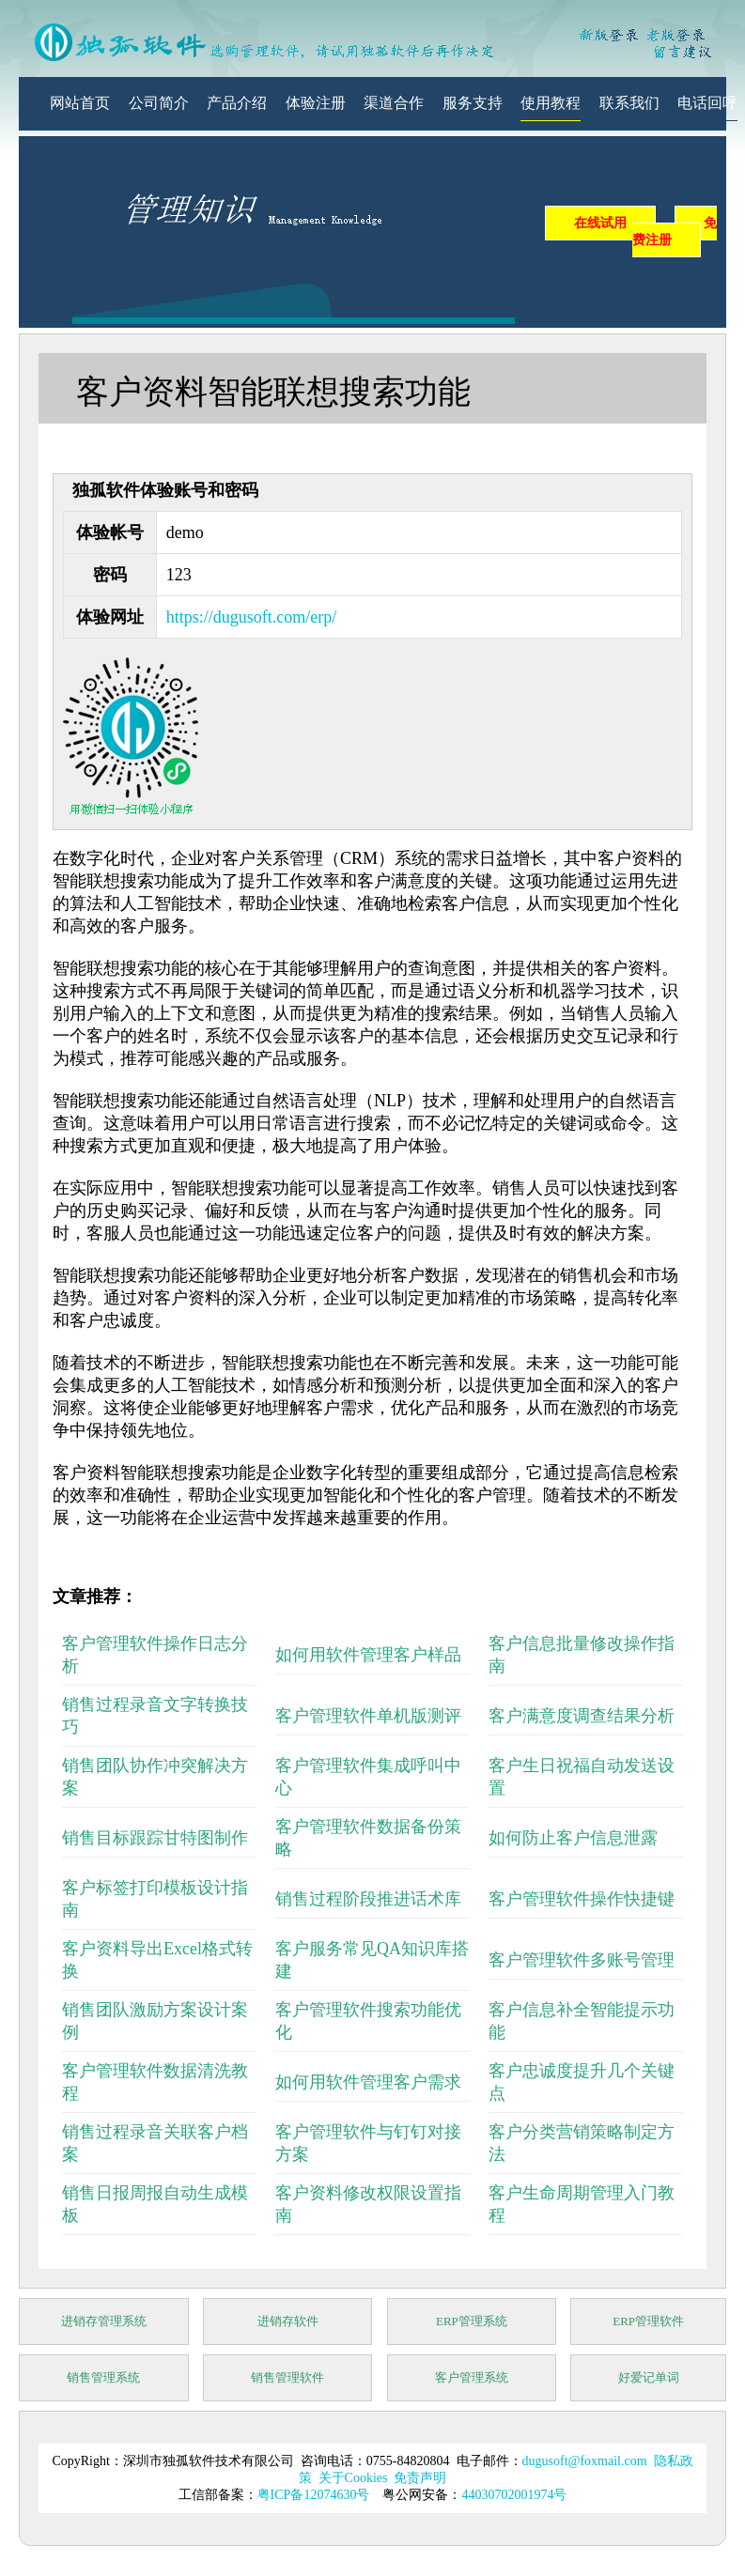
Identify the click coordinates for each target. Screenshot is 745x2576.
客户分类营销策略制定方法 (582, 2143)
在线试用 (600, 223)
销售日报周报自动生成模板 (155, 2204)
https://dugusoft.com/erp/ (251, 617)
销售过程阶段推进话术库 (368, 1899)
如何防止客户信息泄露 (573, 1837)
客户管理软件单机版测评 (368, 1715)
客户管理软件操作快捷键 (582, 1899)
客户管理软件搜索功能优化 (368, 2021)
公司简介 (159, 103)
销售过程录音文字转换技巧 (155, 1715)
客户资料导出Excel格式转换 (157, 1960)
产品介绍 (237, 103)
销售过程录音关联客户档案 (155, 2143)
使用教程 (550, 103)
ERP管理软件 (648, 2321)
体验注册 (316, 103)
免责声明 (420, 2478)
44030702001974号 (514, 2495)
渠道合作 (394, 103)
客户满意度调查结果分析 (582, 1715)
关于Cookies (353, 2478)
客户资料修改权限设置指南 (368, 2204)
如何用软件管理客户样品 (368, 1654)
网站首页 (80, 103)
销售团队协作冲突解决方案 (155, 1776)
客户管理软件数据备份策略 (368, 1838)
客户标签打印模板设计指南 (155, 1899)
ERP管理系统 (471, 2321)
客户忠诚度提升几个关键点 (582, 2082)
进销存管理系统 (104, 2321)
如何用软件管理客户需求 (368, 2082)
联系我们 (629, 103)
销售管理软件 (287, 2377)
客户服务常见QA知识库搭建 (372, 1960)
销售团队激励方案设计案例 (155, 2021)
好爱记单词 (648, 2377)
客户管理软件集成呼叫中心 (368, 1776)
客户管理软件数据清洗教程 (155, 2082)
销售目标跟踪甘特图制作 (155, 1837)
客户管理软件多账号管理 (582, 1960)
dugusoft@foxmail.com (584, 2461)
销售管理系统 (103, 2377)
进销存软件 (287, 2321)
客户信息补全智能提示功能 (582, 2021)
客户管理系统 (471, 2377)
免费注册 (674, 231)
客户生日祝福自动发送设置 (582, 1776)
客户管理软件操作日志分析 (155, 1654)
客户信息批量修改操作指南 (582, 1654)
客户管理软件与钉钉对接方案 (368, 2143)
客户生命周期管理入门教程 (582, 2204)
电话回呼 (707, 103)
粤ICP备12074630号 (313, 2495)
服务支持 (472, 103)
